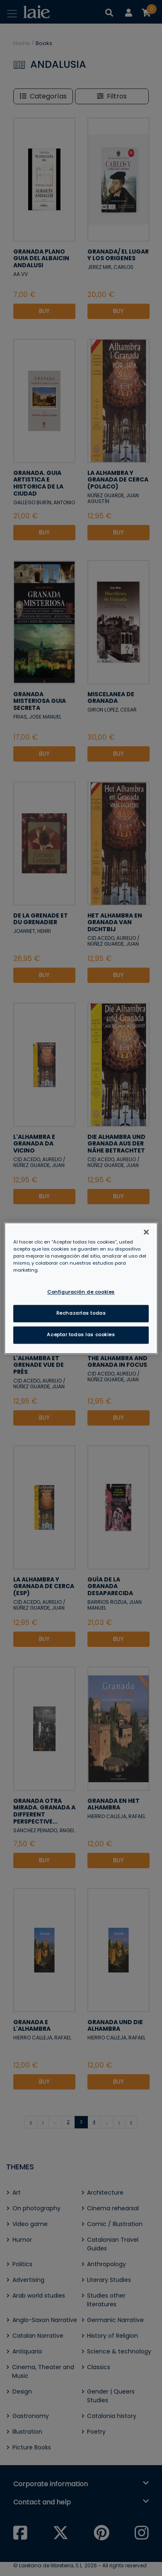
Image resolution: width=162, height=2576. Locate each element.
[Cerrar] (146, 1232)
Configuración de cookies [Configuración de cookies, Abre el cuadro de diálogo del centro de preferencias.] (81, 1292)
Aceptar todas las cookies (81, 1334)
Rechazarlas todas (81, 1313)
